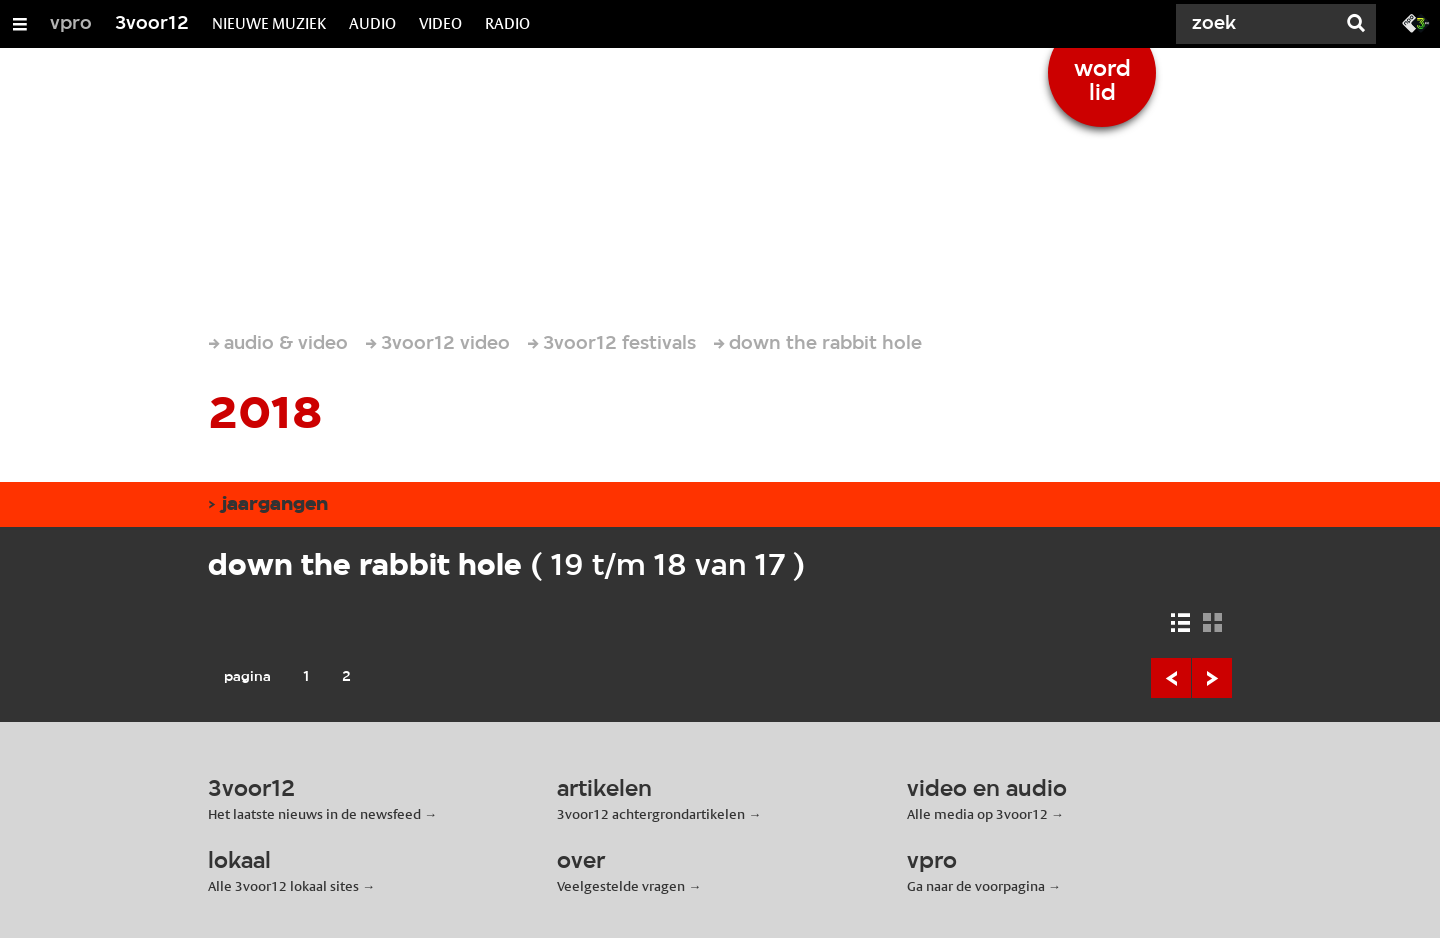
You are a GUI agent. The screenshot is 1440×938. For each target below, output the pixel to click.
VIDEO (440, 23)
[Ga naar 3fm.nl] (1416, 22)
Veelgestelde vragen (621, 886)
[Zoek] (1260, 24)
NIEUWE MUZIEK (269, 23)
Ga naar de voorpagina (976, 886)
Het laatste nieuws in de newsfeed (314, 814)
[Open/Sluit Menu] (20, 24)
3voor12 (152, 24)
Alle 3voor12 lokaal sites (283, 886)
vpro (71, 24)
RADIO (507, 23)
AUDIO (372, 23)
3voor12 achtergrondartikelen (651, 814)
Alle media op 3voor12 (977, 814)
